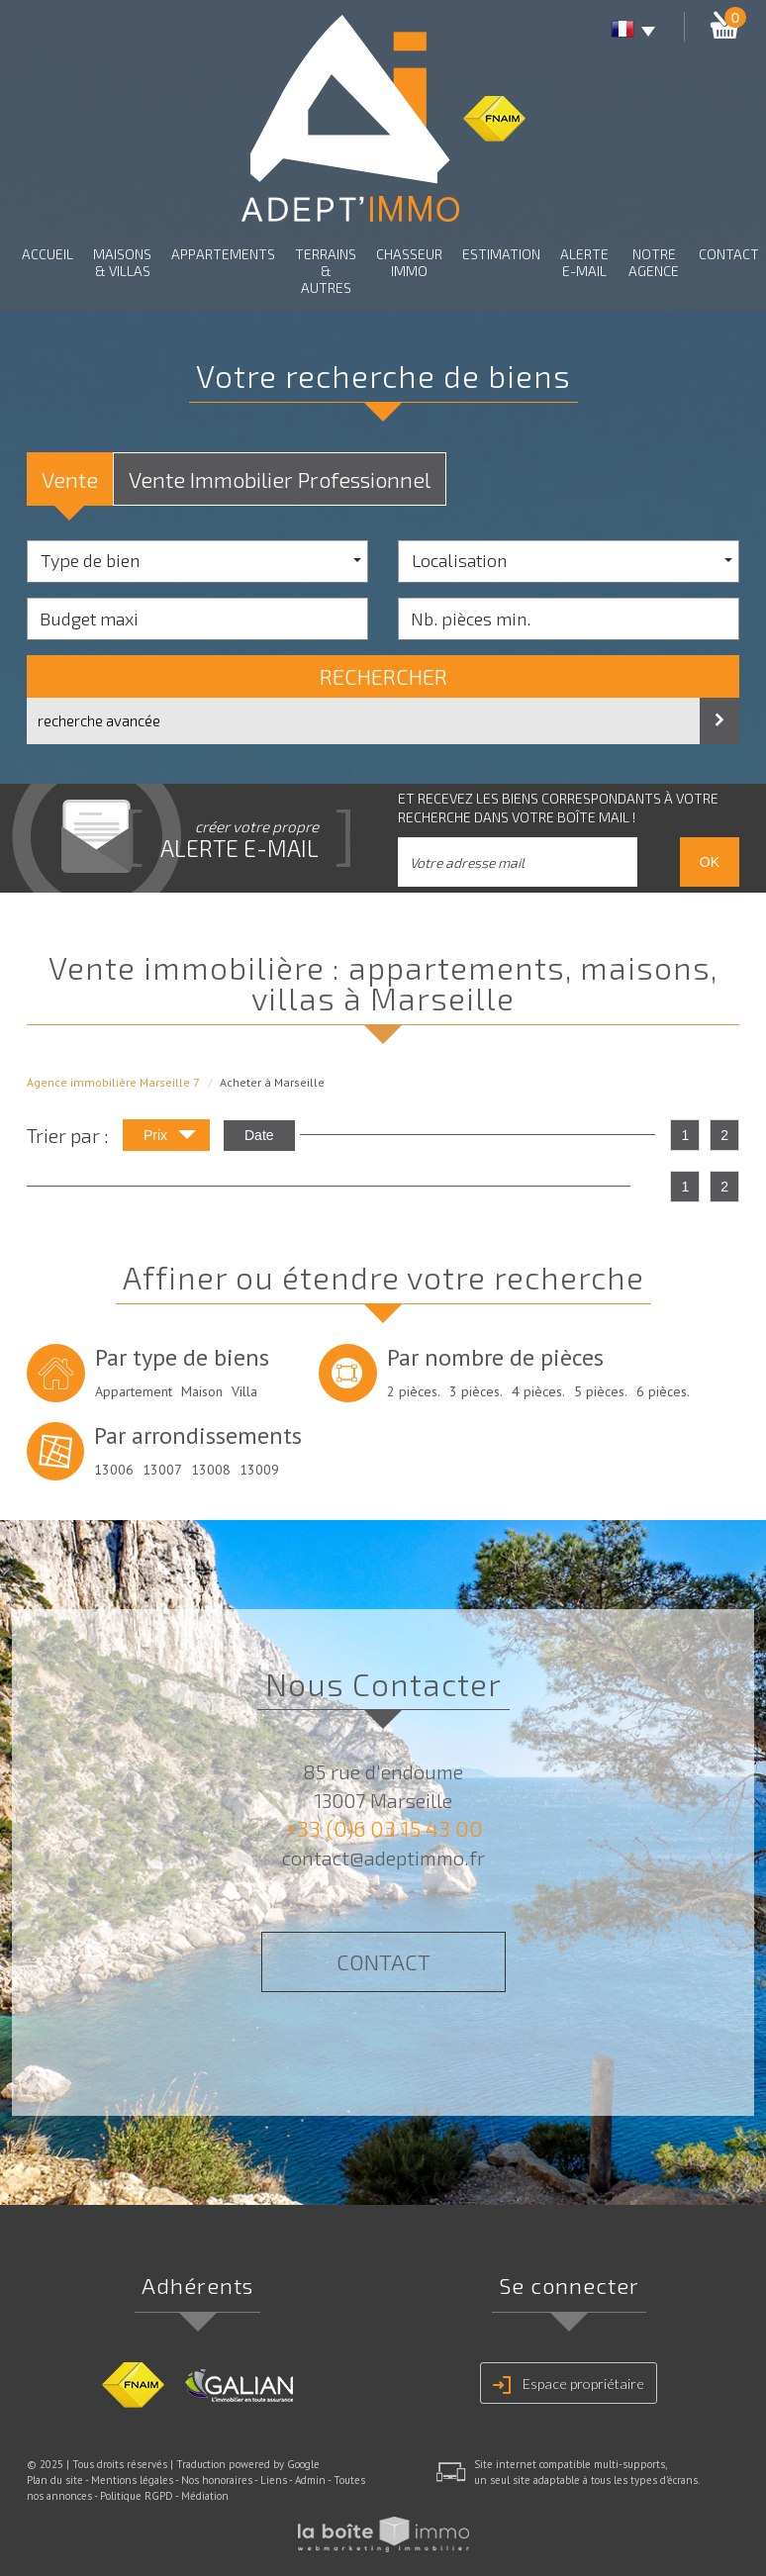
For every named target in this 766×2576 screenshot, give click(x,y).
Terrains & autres (325, 270)
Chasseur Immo (409, 262)
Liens (273, 2480)
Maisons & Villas (122, 262)
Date (259, 1135)
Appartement (133, 1391)
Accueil (47, 253)
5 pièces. (600, 1391)
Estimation (501, 253)
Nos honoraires (216, 2480)
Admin (310, 2480)
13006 (114, 1470)
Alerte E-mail (584, 262)
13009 (259, 1470)
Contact (729, 253)
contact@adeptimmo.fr (383, 1857)
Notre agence (653, 262)
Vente (70, 479)
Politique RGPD (136, 2496)
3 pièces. (476, 1391)
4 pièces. (538, 1391)
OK (709, 862)
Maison (202, 1391)
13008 (211, 1470)
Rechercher (383, 676)
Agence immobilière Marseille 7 (113, 1082)
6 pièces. (663, 1391)
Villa (244, 1391)
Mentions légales (132, 2480)
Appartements (223, 253)
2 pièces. (413, 1391)
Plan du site (55, 2480)
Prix (170, 1137)
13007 (162, 1470)
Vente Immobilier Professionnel (280, 479)
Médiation (205, 2496)
